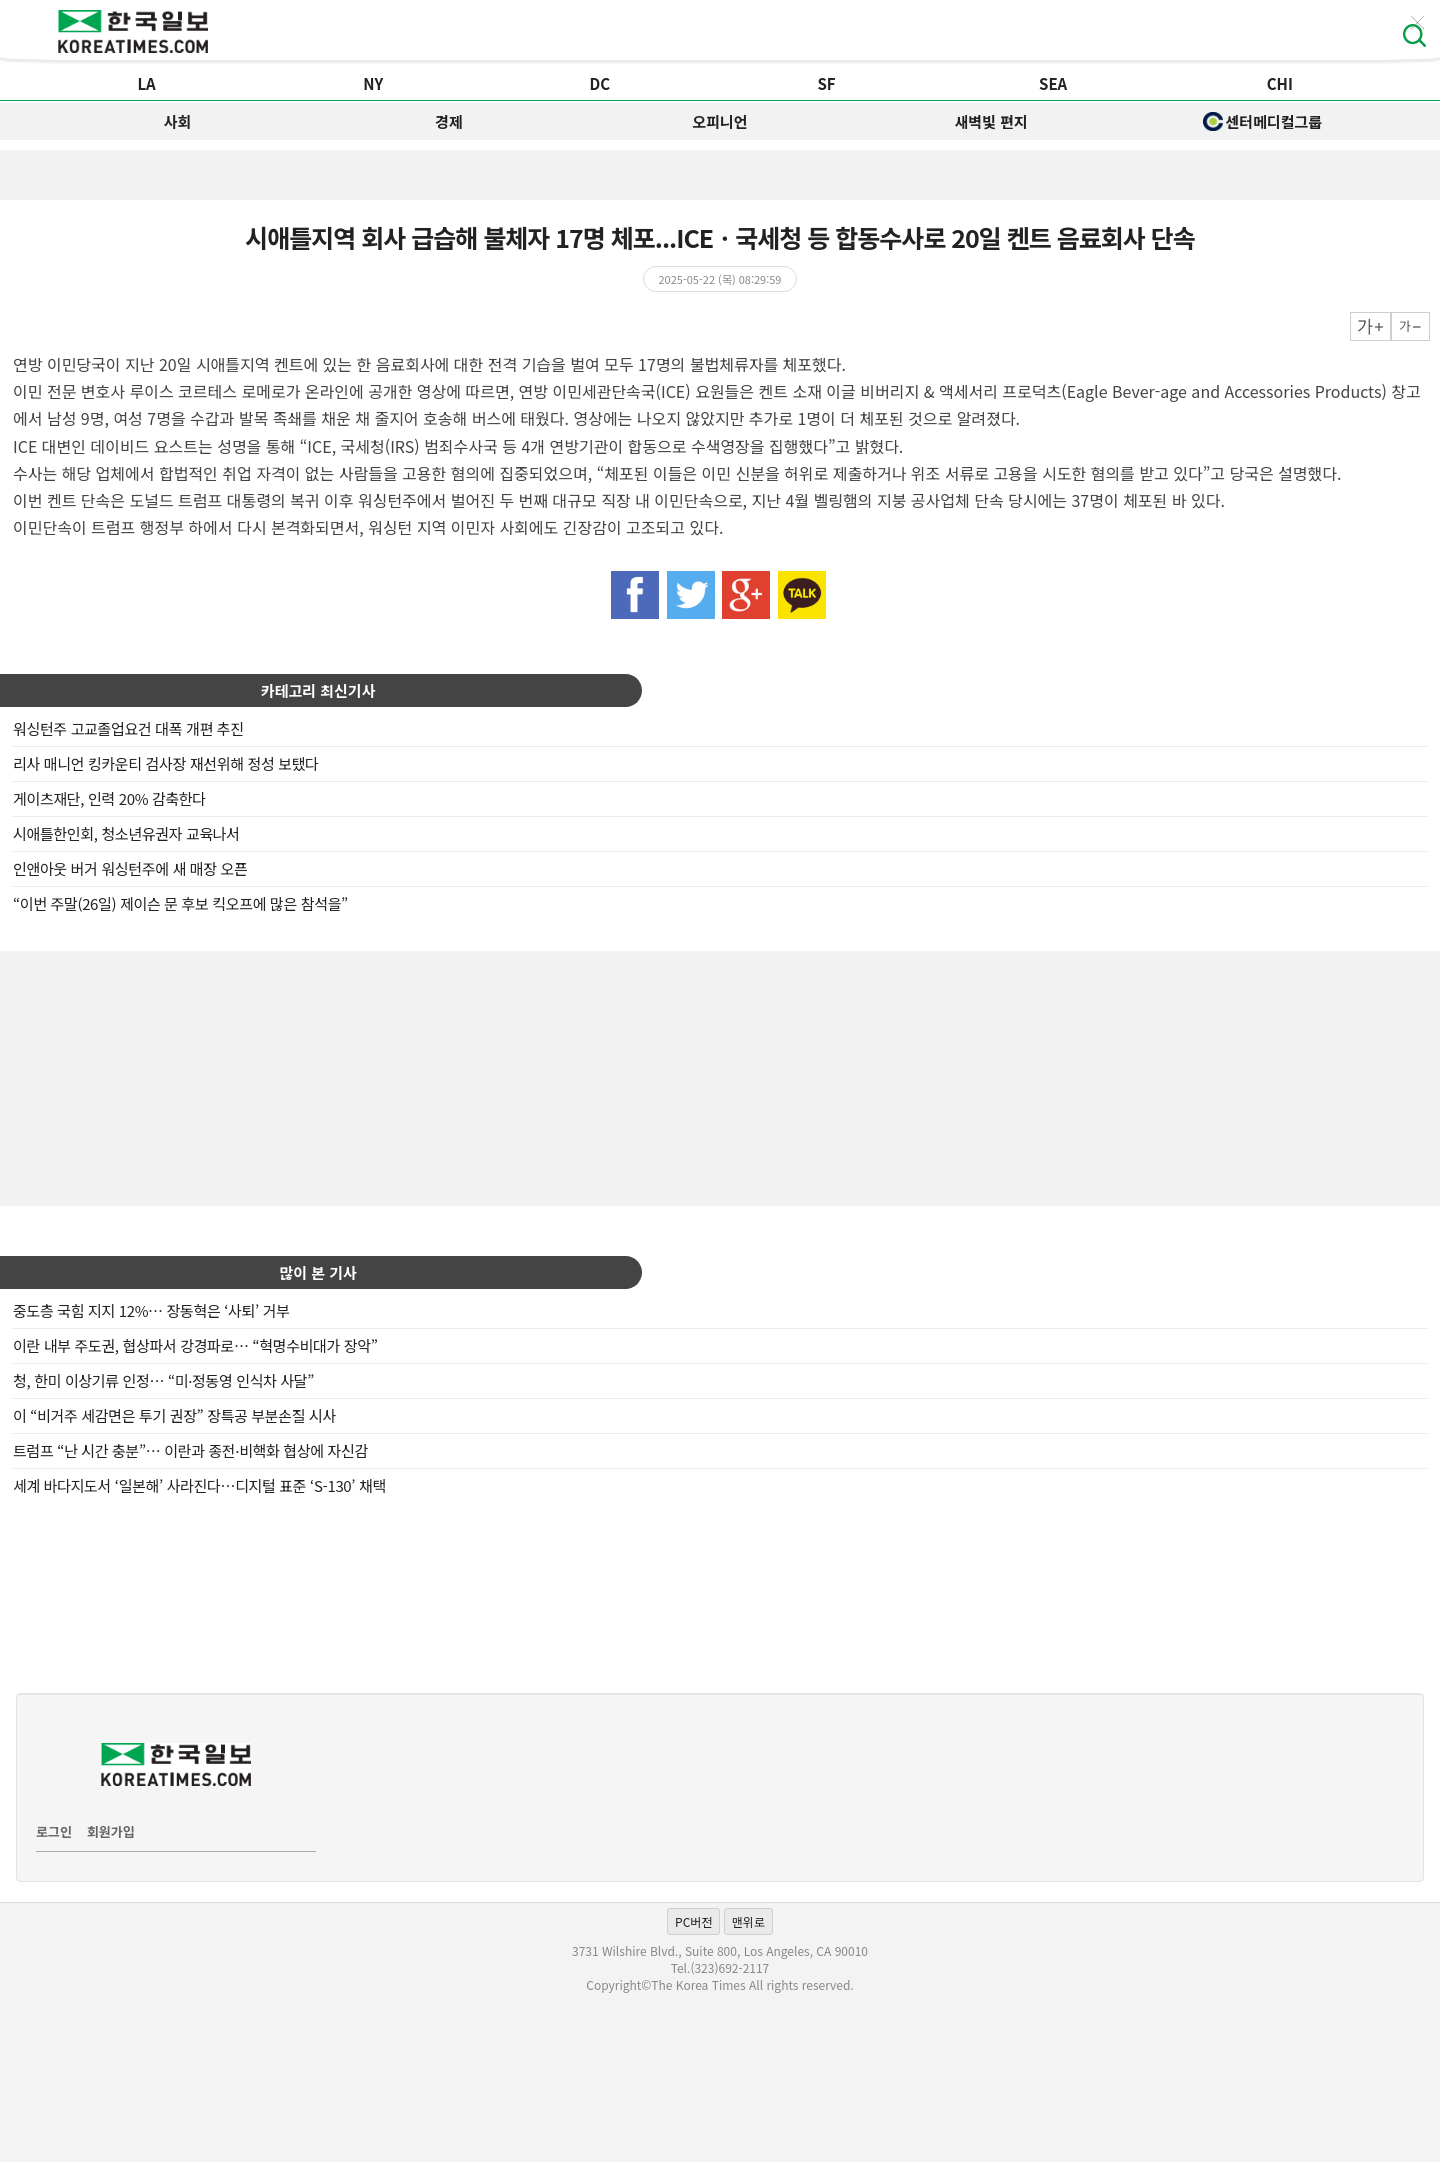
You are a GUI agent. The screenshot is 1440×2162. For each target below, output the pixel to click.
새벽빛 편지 (991, 121)
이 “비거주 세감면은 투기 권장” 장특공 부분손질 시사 (174, 1415)
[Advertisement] (720, 1076)
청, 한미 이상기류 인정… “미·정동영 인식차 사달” (163, 1380)
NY (373, 83)
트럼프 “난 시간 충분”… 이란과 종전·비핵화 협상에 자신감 (190, 1450)
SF (826, 83)
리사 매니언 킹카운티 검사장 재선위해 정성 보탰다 (166, 763)
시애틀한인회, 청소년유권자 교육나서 (126, 833)
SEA (1053, 83)
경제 (449, 121)
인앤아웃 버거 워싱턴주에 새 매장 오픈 (130, 868)
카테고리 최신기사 (318, 690)
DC (600, 83)
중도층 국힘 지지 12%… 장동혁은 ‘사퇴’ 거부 (151, 1310)
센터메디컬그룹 (1263, 121)
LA (146, 83)
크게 (1370, 326)
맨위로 (748, 1921)
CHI (1280, 83)
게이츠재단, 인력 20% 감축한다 (109, 798)
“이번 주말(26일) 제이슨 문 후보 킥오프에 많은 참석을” (180, 903)
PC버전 (693, 1921)
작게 (1410, 326)
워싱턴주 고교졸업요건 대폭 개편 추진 (128, 728)
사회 (178, 121)
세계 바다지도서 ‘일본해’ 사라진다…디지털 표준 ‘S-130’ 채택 (199, 1485)
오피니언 (719, 121)
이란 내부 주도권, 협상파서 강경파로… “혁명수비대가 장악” (195, 1345)
